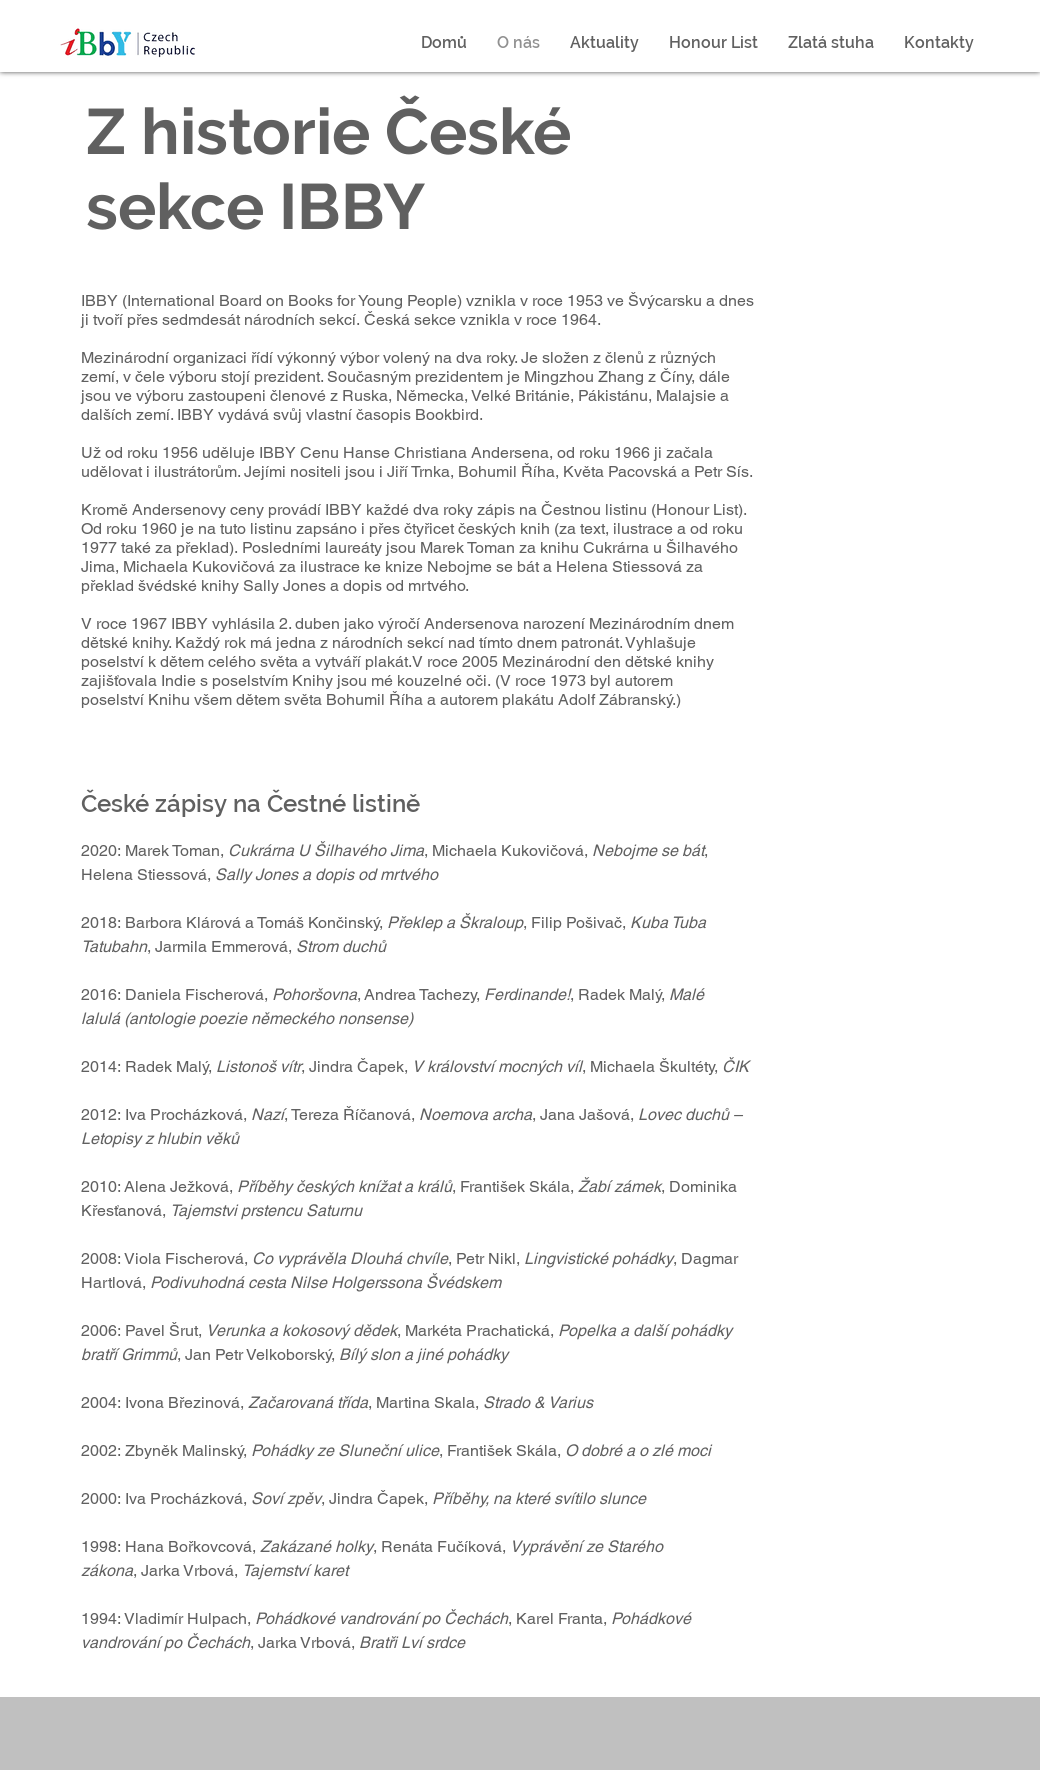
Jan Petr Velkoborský (258, 1354)
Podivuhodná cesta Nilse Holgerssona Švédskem (325, 1282)
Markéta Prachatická (477, 1330)
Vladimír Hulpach (185, 1618)
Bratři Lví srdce (412, 1642)
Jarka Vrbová (187, 1570)
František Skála (515, 1186)
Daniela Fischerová (194, 994)
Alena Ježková (176, 1186)
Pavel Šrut (161, 1330)
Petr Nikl (486, 1258)
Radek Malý (166, 1066)
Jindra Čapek (356, 1066)
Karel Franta (559, 1618)
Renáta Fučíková (441, 1546)
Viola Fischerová (184, 1258)
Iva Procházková (184, 1114)
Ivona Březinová (182, 1402)
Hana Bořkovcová (188, 1546)
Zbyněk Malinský (184, 1450)
